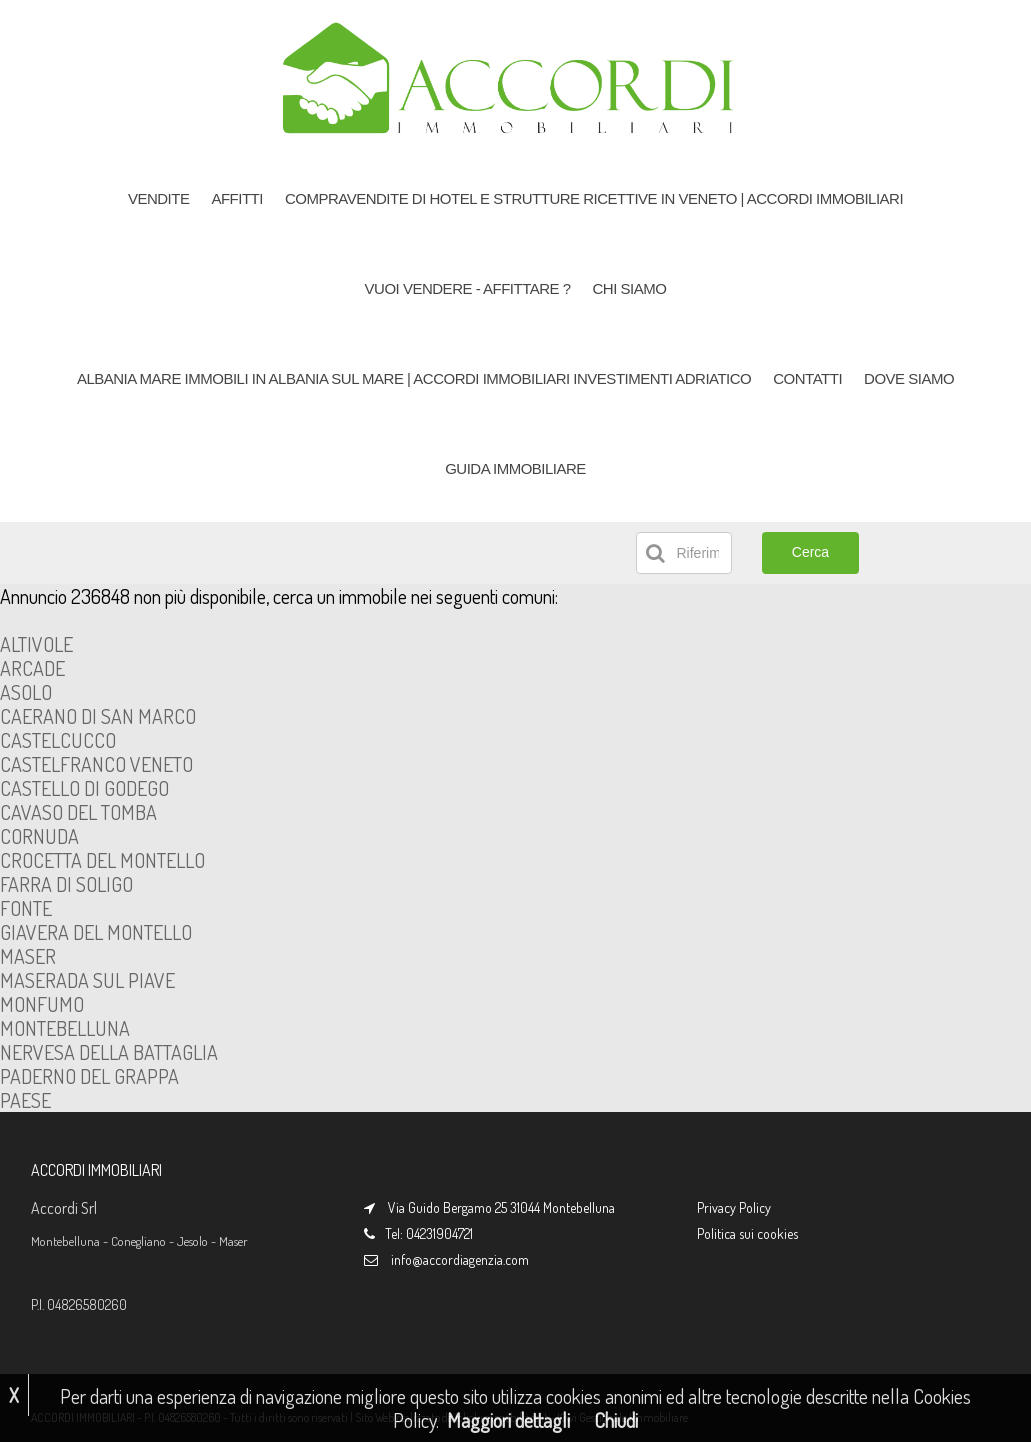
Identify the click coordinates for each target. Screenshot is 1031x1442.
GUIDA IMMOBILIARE (515, 468)
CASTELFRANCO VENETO (96, 764)
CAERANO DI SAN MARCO (98, 716)
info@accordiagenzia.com (460, 1259)
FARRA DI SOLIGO (66, 884)
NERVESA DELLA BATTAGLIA (109, 1052)
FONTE (26, 908)
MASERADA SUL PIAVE (87, 980)
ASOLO (26, 692)
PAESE (25, 1100)
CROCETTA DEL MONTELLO (102, 860)
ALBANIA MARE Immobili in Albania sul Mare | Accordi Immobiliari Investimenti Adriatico (414, 378)
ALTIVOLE (36, 644)
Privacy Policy (734, 1207)
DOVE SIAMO (909, 378)
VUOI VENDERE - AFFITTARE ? (468, 288)
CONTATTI (807, 378)
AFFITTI (237, 198)
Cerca (810, 552)
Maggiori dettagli (508, 1420)
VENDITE (159, 198)
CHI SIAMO (630, 288)
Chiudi (616, 1420)
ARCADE (32, 668)
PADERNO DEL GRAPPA (89, 1076)
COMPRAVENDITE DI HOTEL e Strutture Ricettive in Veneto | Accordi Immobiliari (594, 198)
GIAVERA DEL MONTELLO (96, 932)
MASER (28, 956)
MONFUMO (42, 1004)
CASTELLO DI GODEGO (84, 788)
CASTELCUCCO (58, 740)
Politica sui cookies (747, 1233)
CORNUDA (39, 836)
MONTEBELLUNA (65, 1028)
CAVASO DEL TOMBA (78, 812)
